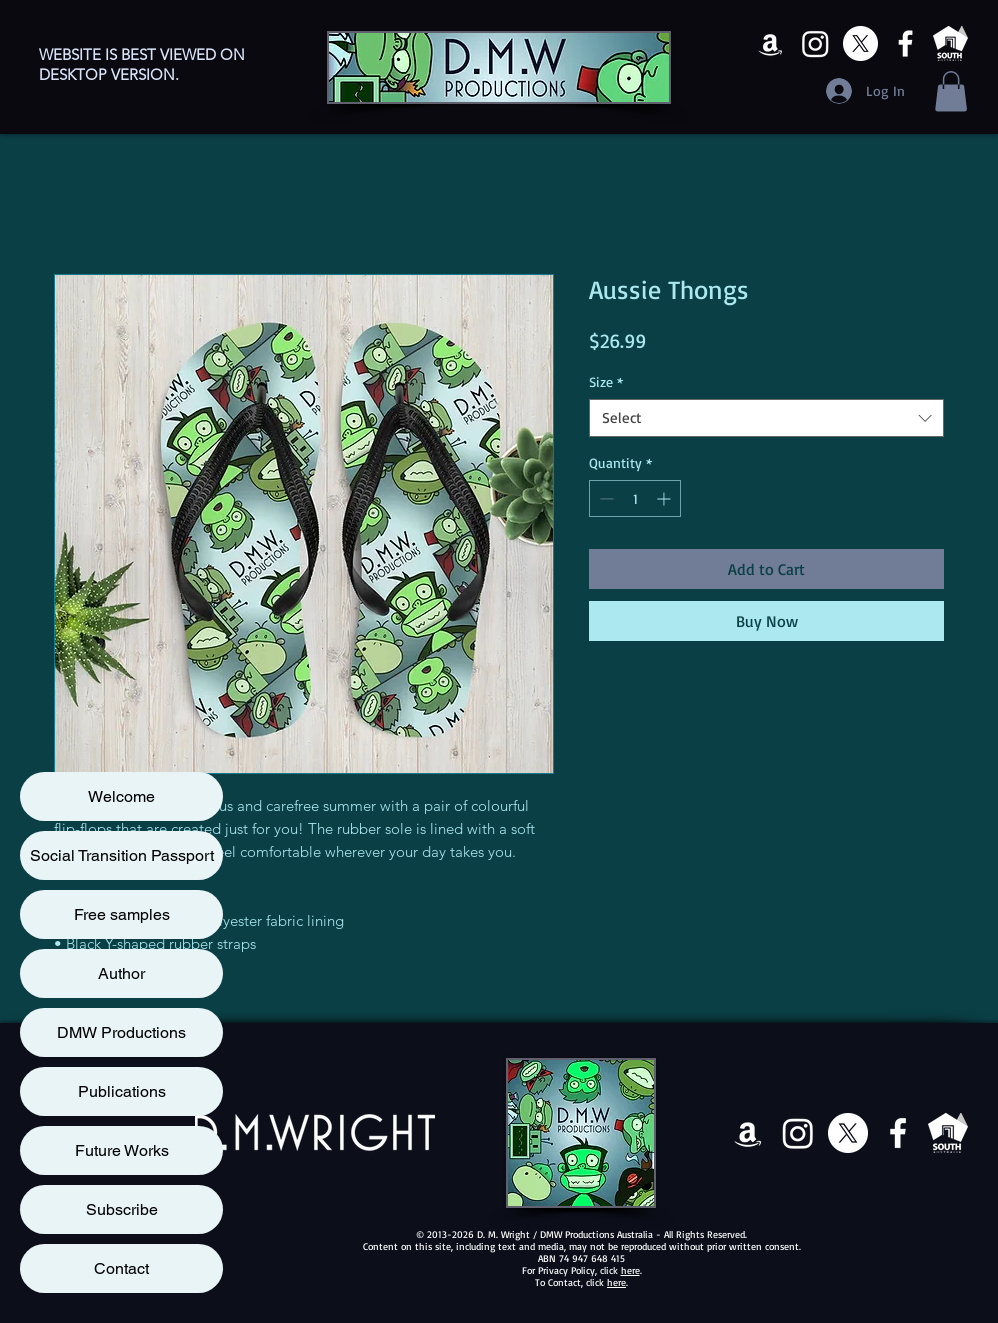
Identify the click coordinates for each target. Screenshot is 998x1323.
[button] (951, 91)
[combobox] (766, 418)
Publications (122, 1091)
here (630, 1270)
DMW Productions (121, 1032)
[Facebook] (905, 43)
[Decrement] (604, 498)
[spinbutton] (635, 498)
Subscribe (122, 1209)
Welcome (121, 796)
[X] (860, 43)
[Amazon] (770, 43)
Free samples (122, 914)
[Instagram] (815, 43)
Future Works (122, 1150)
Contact (121, 1268)
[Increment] (665, 498)
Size (606, 381)
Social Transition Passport (122, 855)
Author (121, 973)
